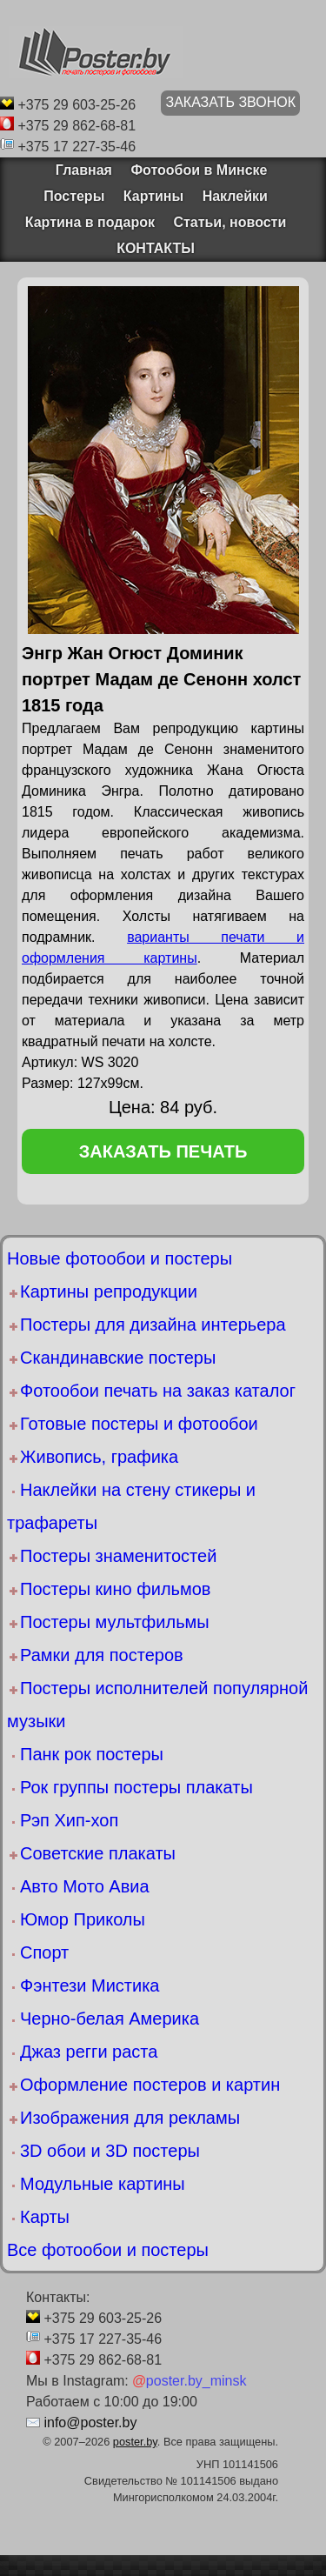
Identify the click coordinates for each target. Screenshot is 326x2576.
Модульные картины (102, 2183)
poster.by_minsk (189, 2380)
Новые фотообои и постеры (119, 1258)
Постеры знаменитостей (118, 1555)
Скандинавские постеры (118, 1357)
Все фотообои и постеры (108, 2249)
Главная (78, 170)
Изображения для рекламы (130, 2117)
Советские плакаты (98, 1853)
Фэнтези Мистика (89, 1985)
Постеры (73, 196)
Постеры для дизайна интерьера (153, 1324)
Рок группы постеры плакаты (136, 1787)
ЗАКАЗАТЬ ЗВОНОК (230, 102)
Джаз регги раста (88, 2051)
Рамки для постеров (101, 1655)
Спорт (44, 1952)
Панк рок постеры (91, 1754)
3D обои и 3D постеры (110, 2150)
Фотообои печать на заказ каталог (158, 1390)
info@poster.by (89, 2422)
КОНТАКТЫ (155, 248)
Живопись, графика (99, 1456)
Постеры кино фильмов (115, 1588)
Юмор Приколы (82, 1919)
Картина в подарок (90, 222)
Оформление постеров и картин (150, 2084)
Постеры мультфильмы (115, 1622)
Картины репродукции (108, 1291)
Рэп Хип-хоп (69, 1820)
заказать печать (163, 1151)
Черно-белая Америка (109, 2018)
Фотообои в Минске (198, 170)
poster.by (135, 2441)
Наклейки (235, 196)
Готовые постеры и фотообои (139, 1423)
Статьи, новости (229, 222)
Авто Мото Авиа (85, 1886)
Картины (153, 196)
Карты (45, 2216)
